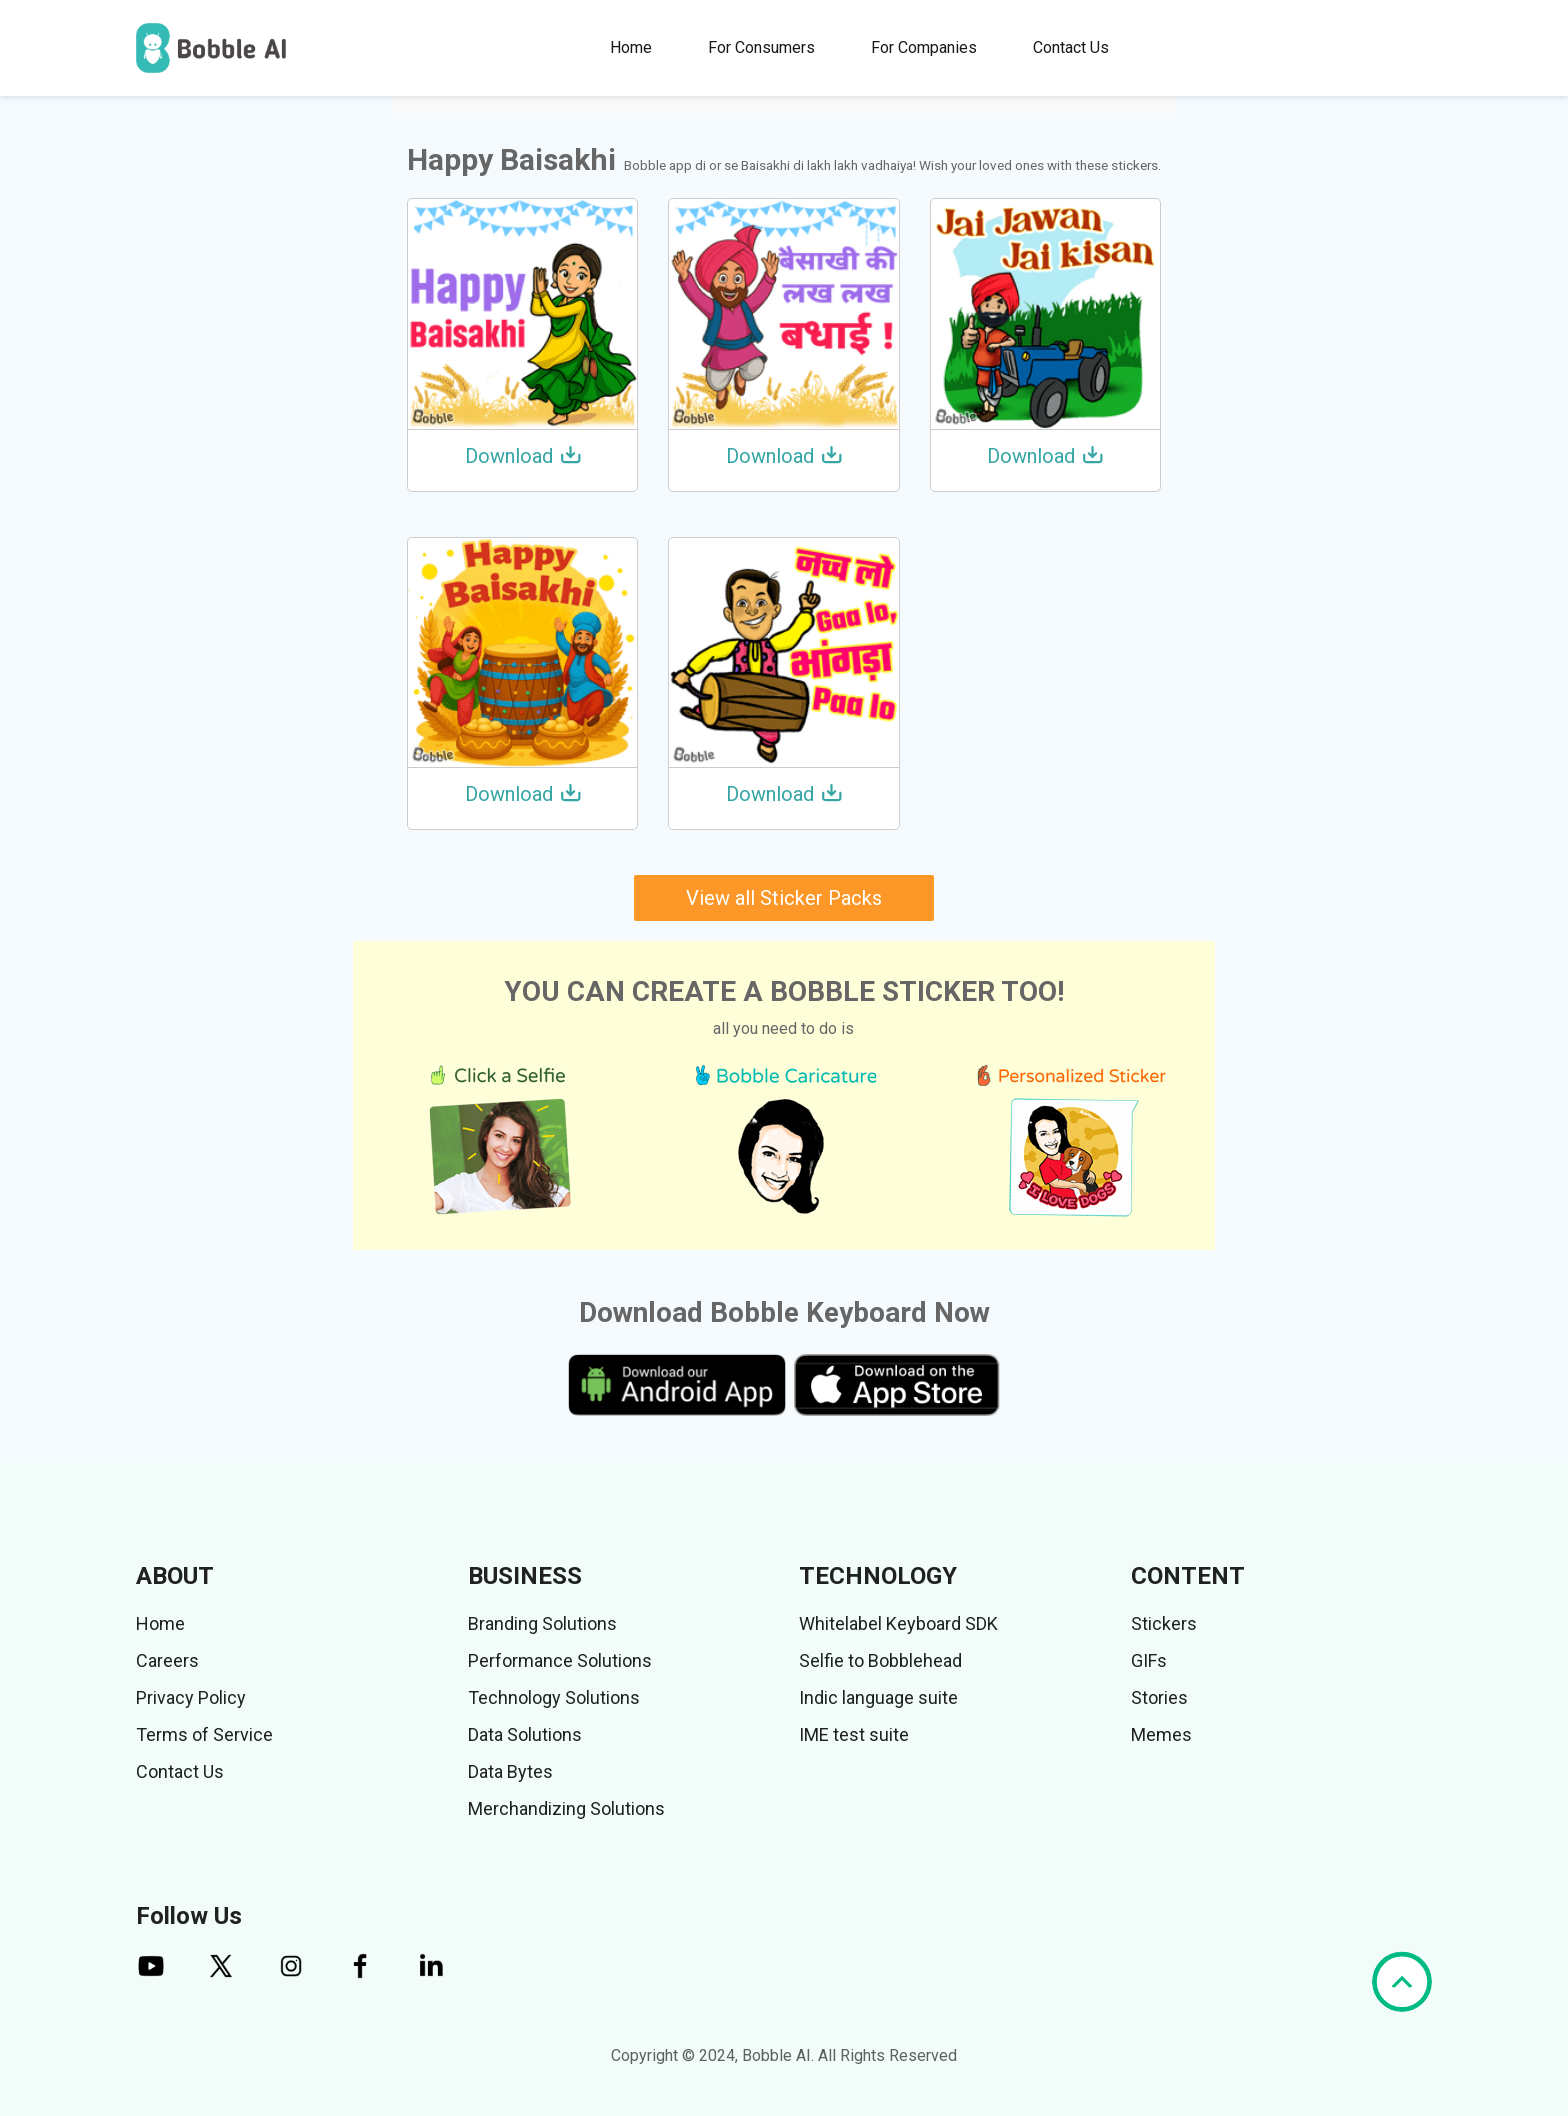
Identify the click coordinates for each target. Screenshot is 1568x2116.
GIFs (1149, 1660)
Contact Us (1071, 47)
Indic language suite (878, 1697)
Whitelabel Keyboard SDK (898, 1623)
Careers (167, 1660)
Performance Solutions (560, 1660)
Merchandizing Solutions (566, 1808)
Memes (1161, 1734)
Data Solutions (525, 1734)
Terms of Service (204, 1734)
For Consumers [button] (761, 47)
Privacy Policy (191, 1697)
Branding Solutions (542, 1623)
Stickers (1164, 1623)
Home (631, 47)
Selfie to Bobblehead (880, 1660)
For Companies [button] (924, 47)
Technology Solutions (554, 1697)
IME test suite (854, 1734)
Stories (1159, 1697)
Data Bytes (510, 1771)
